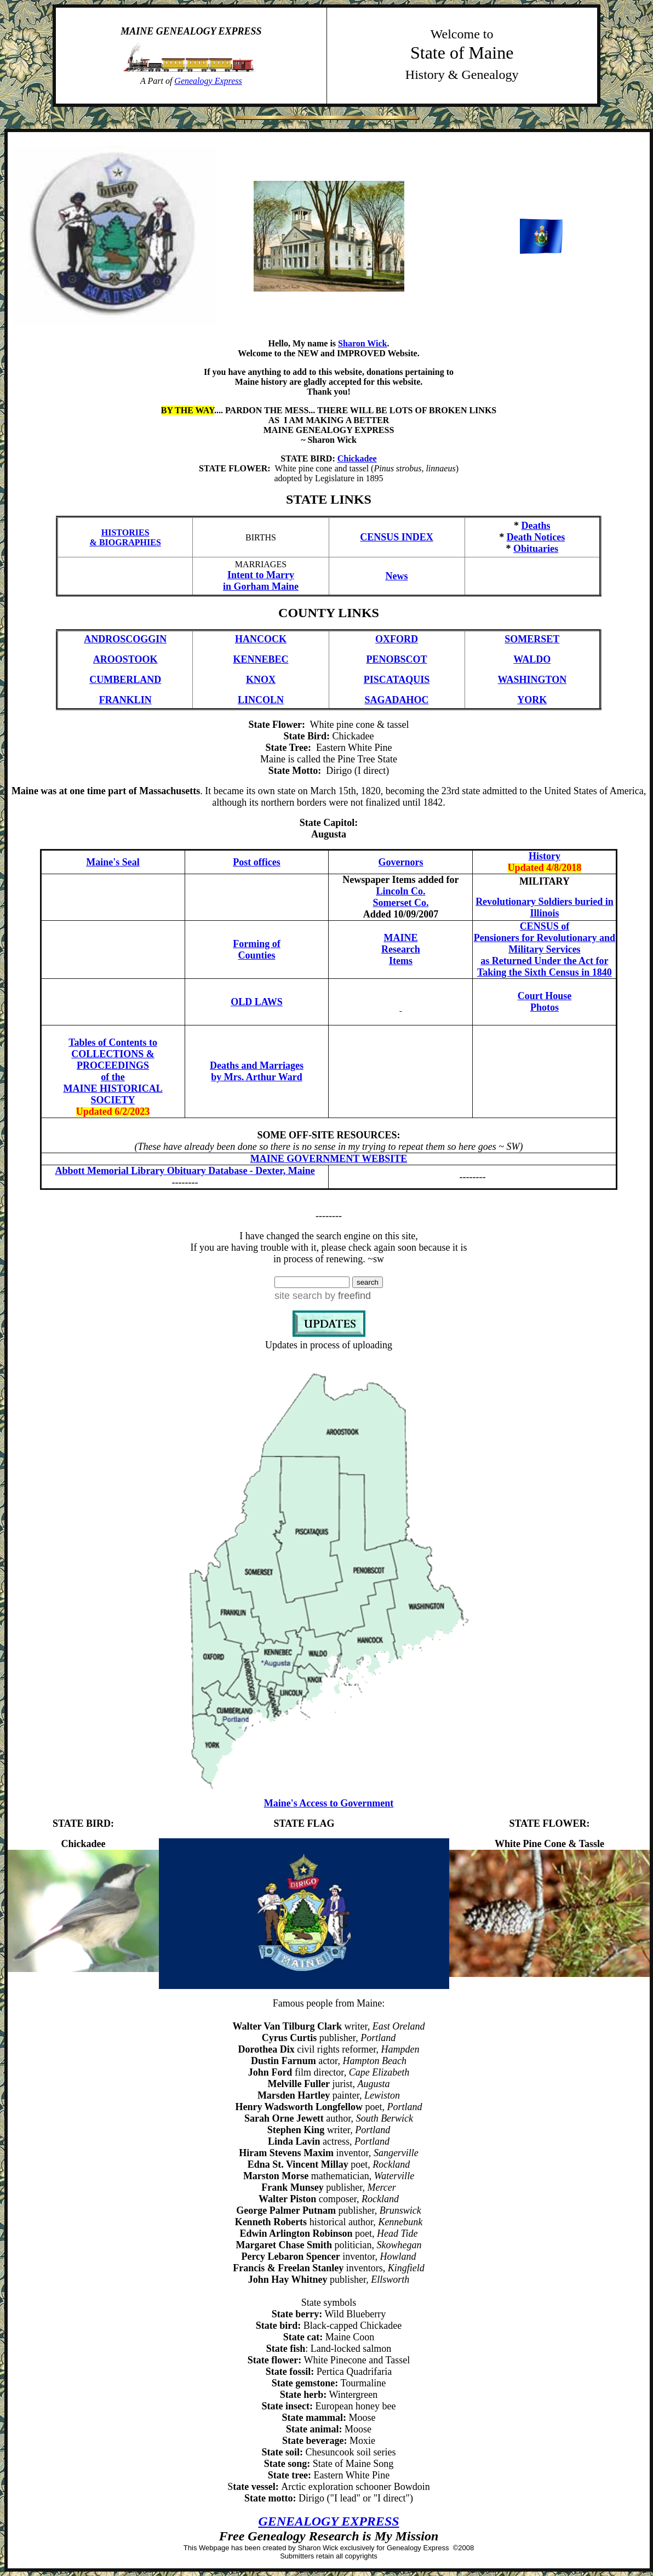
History (544, 856)
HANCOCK (261, 639)
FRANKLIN (125, 699)
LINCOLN (261, 699)
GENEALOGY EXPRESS (328, 2521)
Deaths (536, 525)
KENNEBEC (260, 659)
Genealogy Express (208, 81)
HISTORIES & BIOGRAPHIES (125, 537)
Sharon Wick (362, 343)
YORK (532, 699)
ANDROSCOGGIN (125, 639)
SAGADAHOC (397, 699)
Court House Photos (545, 1001)
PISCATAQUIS (396, 679)
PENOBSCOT (396, 659)
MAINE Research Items (400, 949)
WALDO (532, 659)
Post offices (256, 862)
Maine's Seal (113, 862)
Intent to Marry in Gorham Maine (261, 580)
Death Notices (536, 537)
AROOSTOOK (125, 659)
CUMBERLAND (125, 679)
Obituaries (535, 548)
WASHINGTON (531, 679)
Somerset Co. (400, 902)
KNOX (261, 679)
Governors (400, 862)
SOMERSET (532, 639)
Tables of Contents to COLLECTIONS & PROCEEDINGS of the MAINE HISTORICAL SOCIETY (112, 1071)
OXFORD (396, 639)
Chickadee (357, 458)
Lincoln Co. (400, 891)
